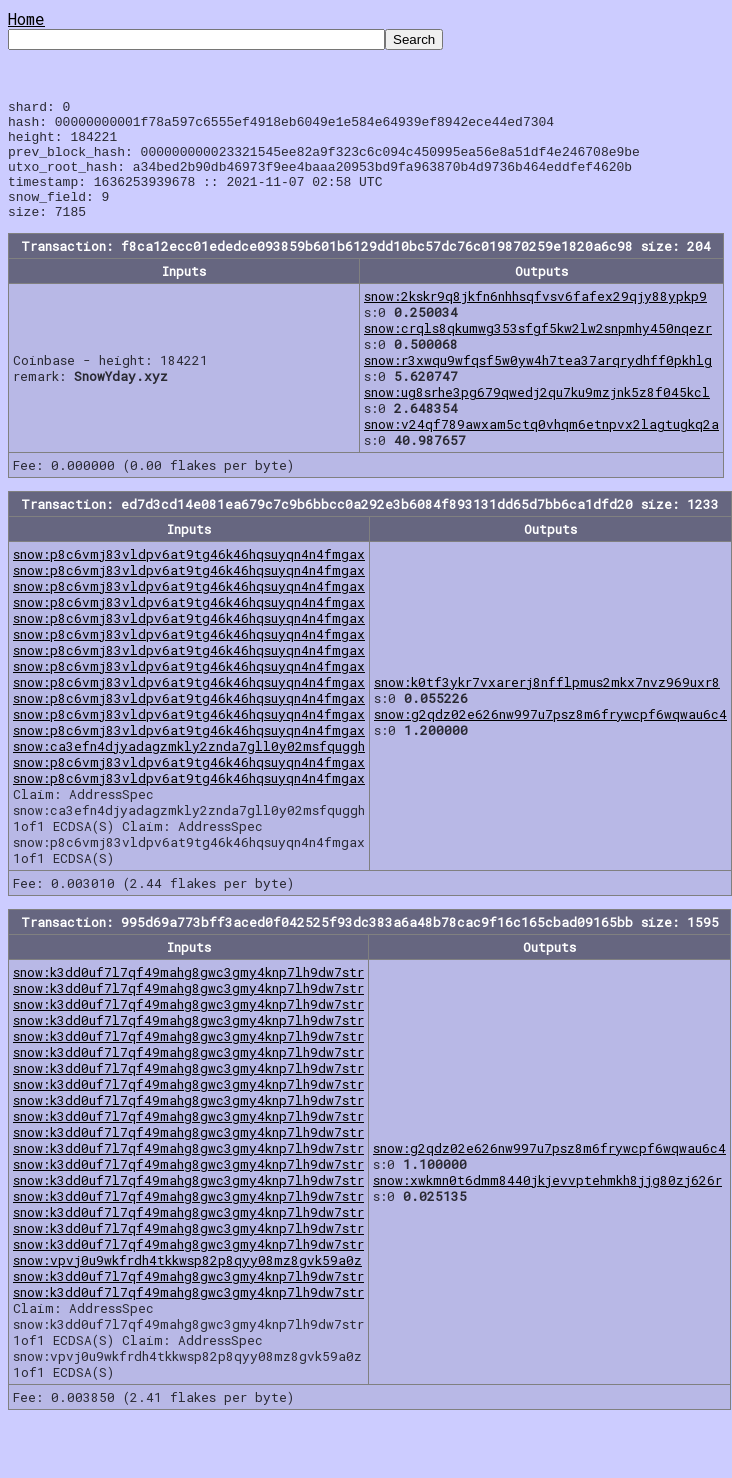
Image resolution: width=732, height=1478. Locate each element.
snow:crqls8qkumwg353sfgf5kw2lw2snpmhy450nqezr (538, 352)
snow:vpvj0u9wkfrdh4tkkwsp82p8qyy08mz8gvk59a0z (187, 1284)
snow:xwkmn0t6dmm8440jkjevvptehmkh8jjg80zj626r (547, 1204)
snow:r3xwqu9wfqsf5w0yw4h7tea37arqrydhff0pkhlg (538, 384)
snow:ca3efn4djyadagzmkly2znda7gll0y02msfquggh (189, 770)
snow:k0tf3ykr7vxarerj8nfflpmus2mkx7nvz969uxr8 (547, 706)
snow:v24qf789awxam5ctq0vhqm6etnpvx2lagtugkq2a (541, 448)
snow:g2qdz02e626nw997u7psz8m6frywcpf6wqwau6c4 (550, 738)
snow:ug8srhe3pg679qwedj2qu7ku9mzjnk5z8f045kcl (537, 416)
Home (26, 18)
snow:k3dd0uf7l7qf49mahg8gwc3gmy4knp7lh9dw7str (188, 996)
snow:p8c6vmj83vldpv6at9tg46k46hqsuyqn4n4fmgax (189, 578)
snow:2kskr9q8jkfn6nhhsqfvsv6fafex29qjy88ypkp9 (535, 320)
